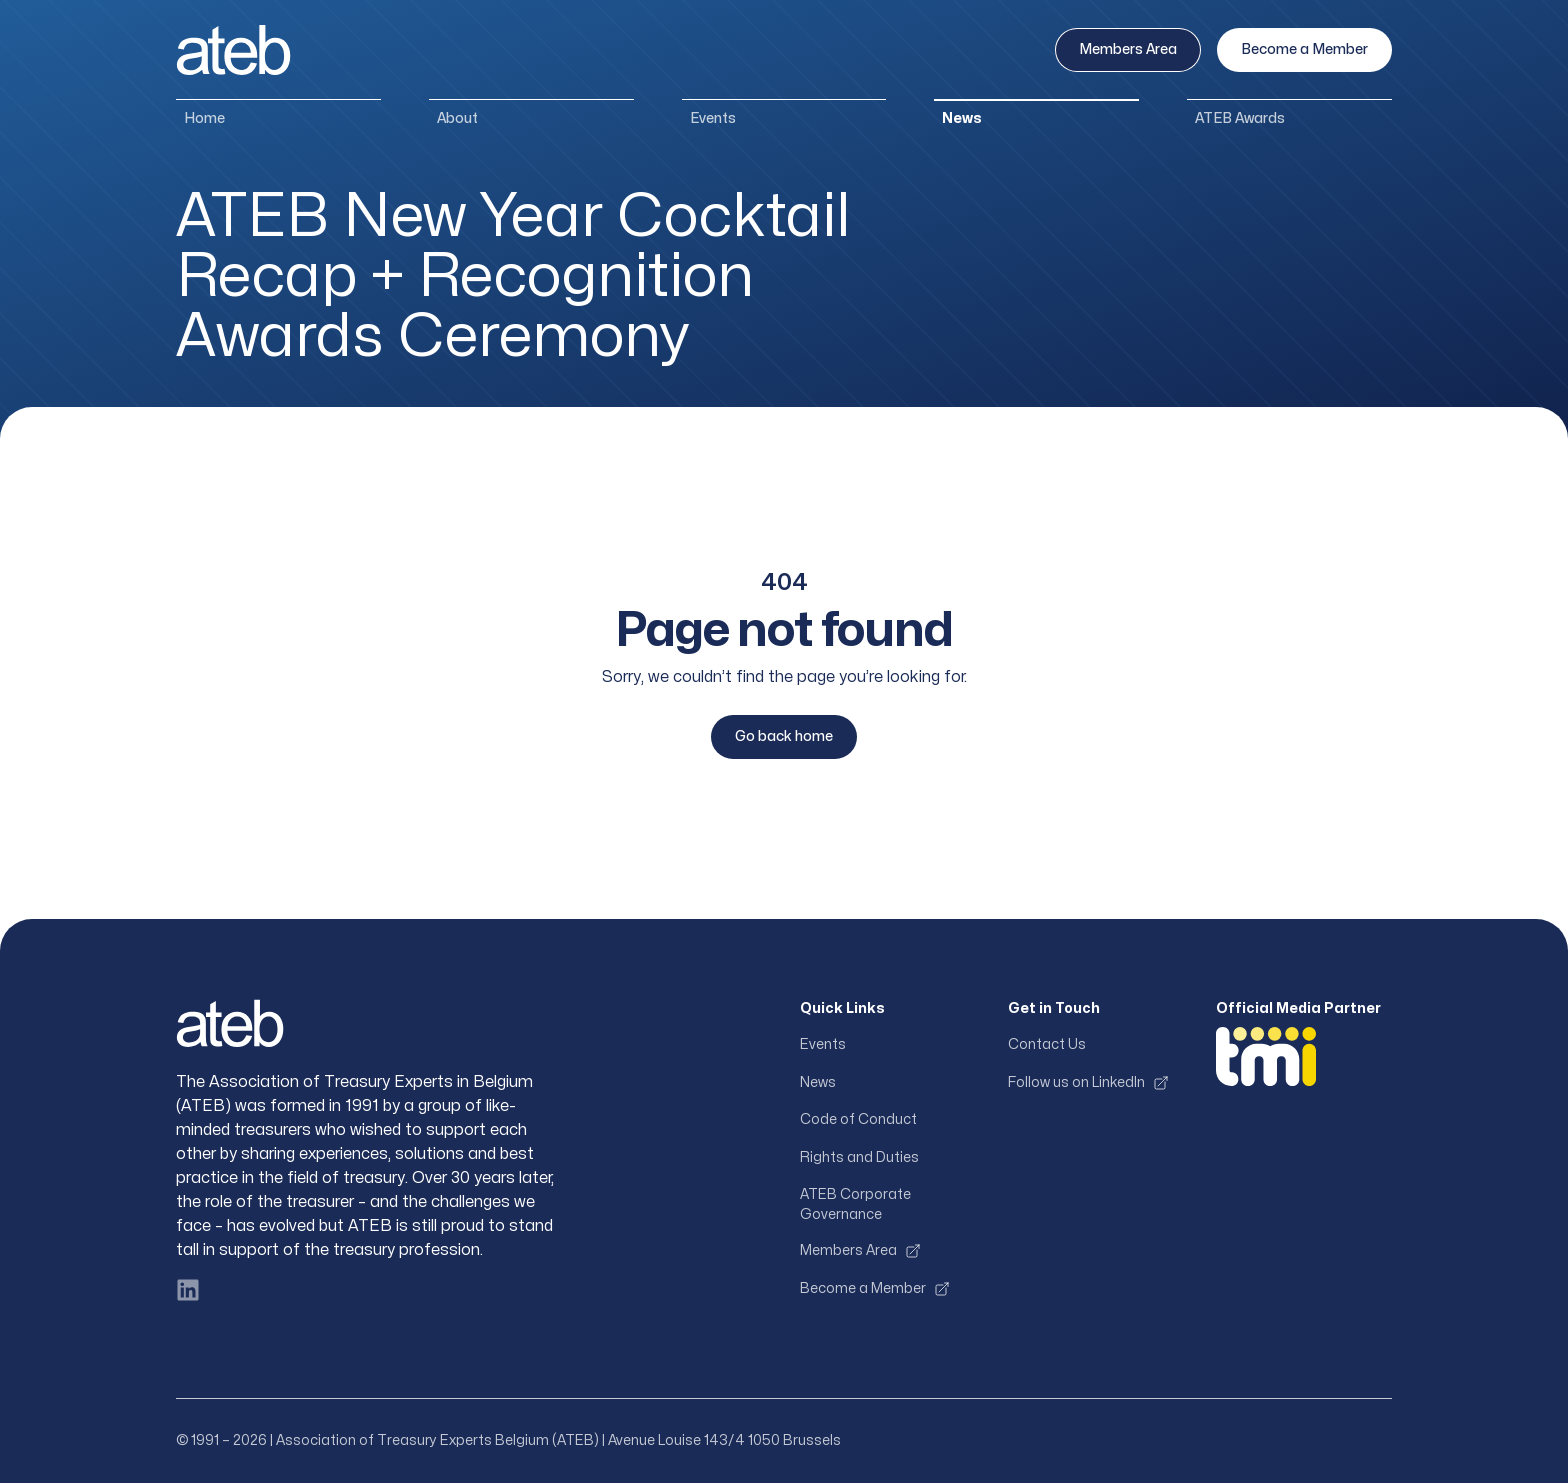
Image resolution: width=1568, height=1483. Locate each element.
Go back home (784, 736)
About (457, 118)
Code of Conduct (858, 1119)
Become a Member (1304, 49)
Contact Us (1047, 1044)
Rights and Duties (859, 1157)
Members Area (1128, 49)
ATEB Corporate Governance (855, 1204)
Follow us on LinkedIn (1088, 1083)
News (962, 118)
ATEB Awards (1240, 118)
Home (204, 118)
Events (713, 118)
